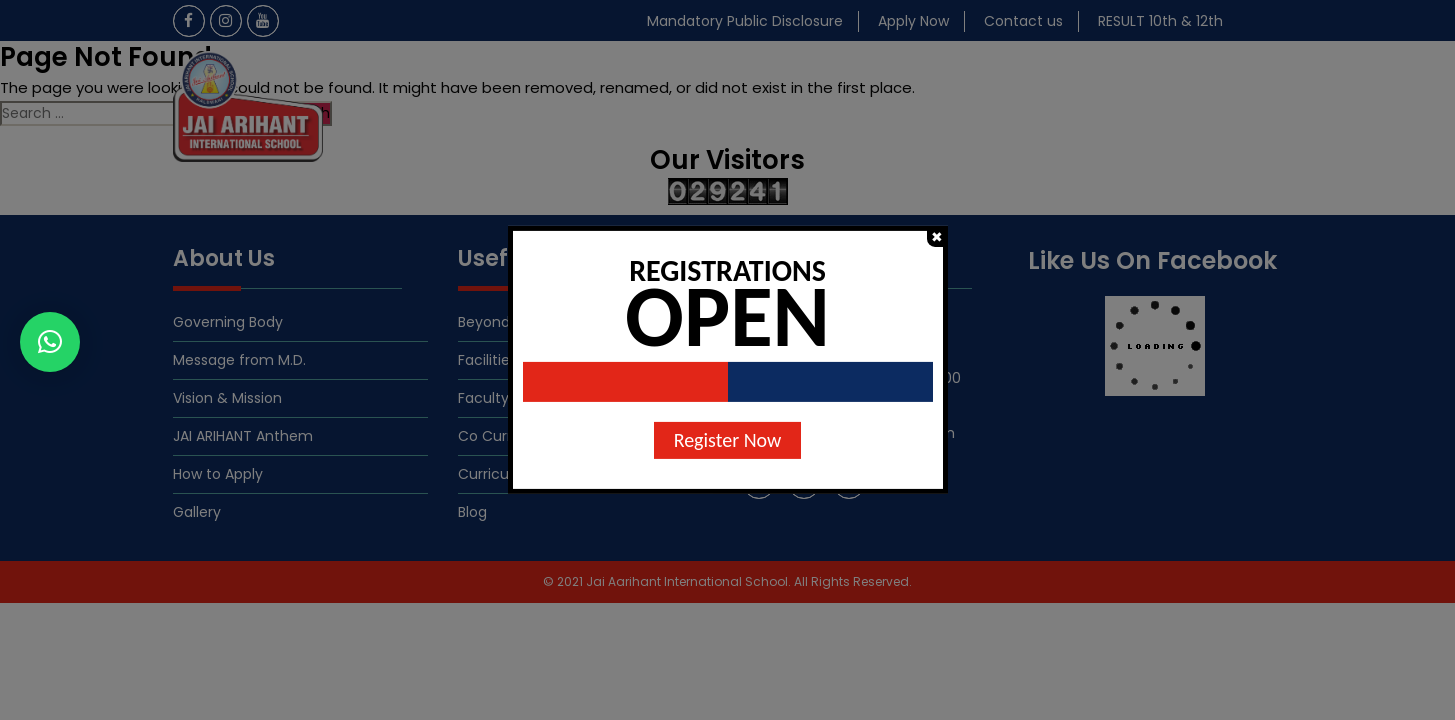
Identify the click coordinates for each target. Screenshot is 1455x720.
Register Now (728, 440)
